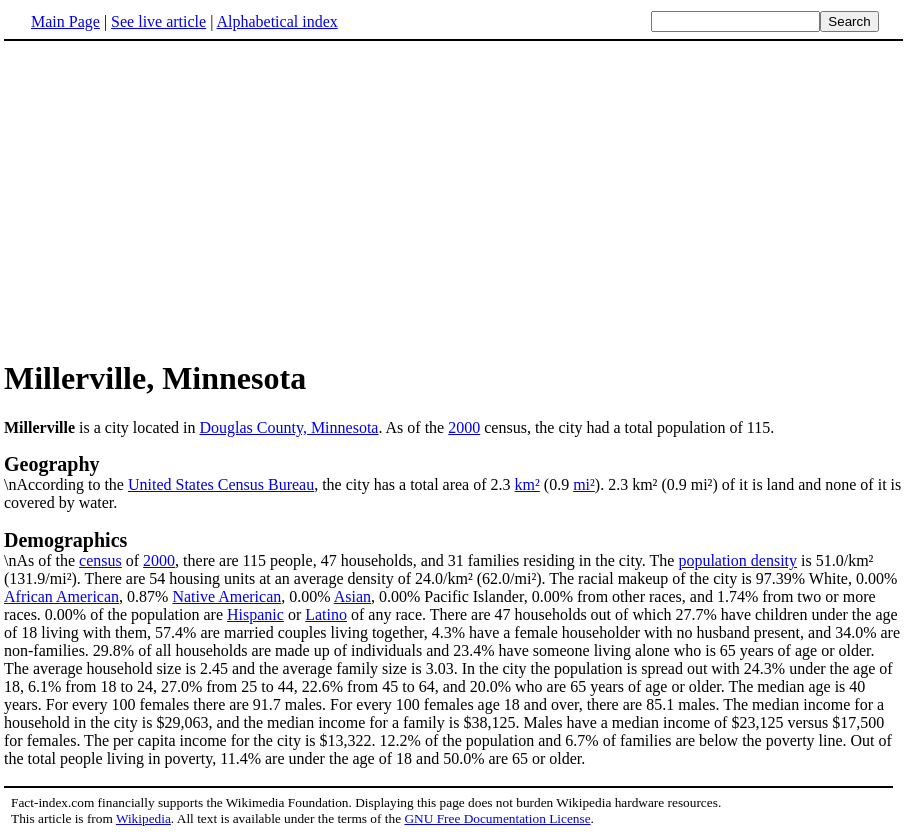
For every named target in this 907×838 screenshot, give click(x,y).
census (100, 560)
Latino (326, 614)
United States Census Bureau (221, 484)
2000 (464, 427)
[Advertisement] (172, 199)
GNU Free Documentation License (497, 818)
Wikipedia (143, 818)
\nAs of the (453, 549)
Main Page (65, 21)
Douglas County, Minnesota (288, 427)
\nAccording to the (453, 473)
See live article (158, 21)
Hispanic (255, 614)
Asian (352, 596)
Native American (226, 596)
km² (527, 484)
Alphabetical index (276, 21)
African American (61, 596)
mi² (584, 484)
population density (737, 560)
